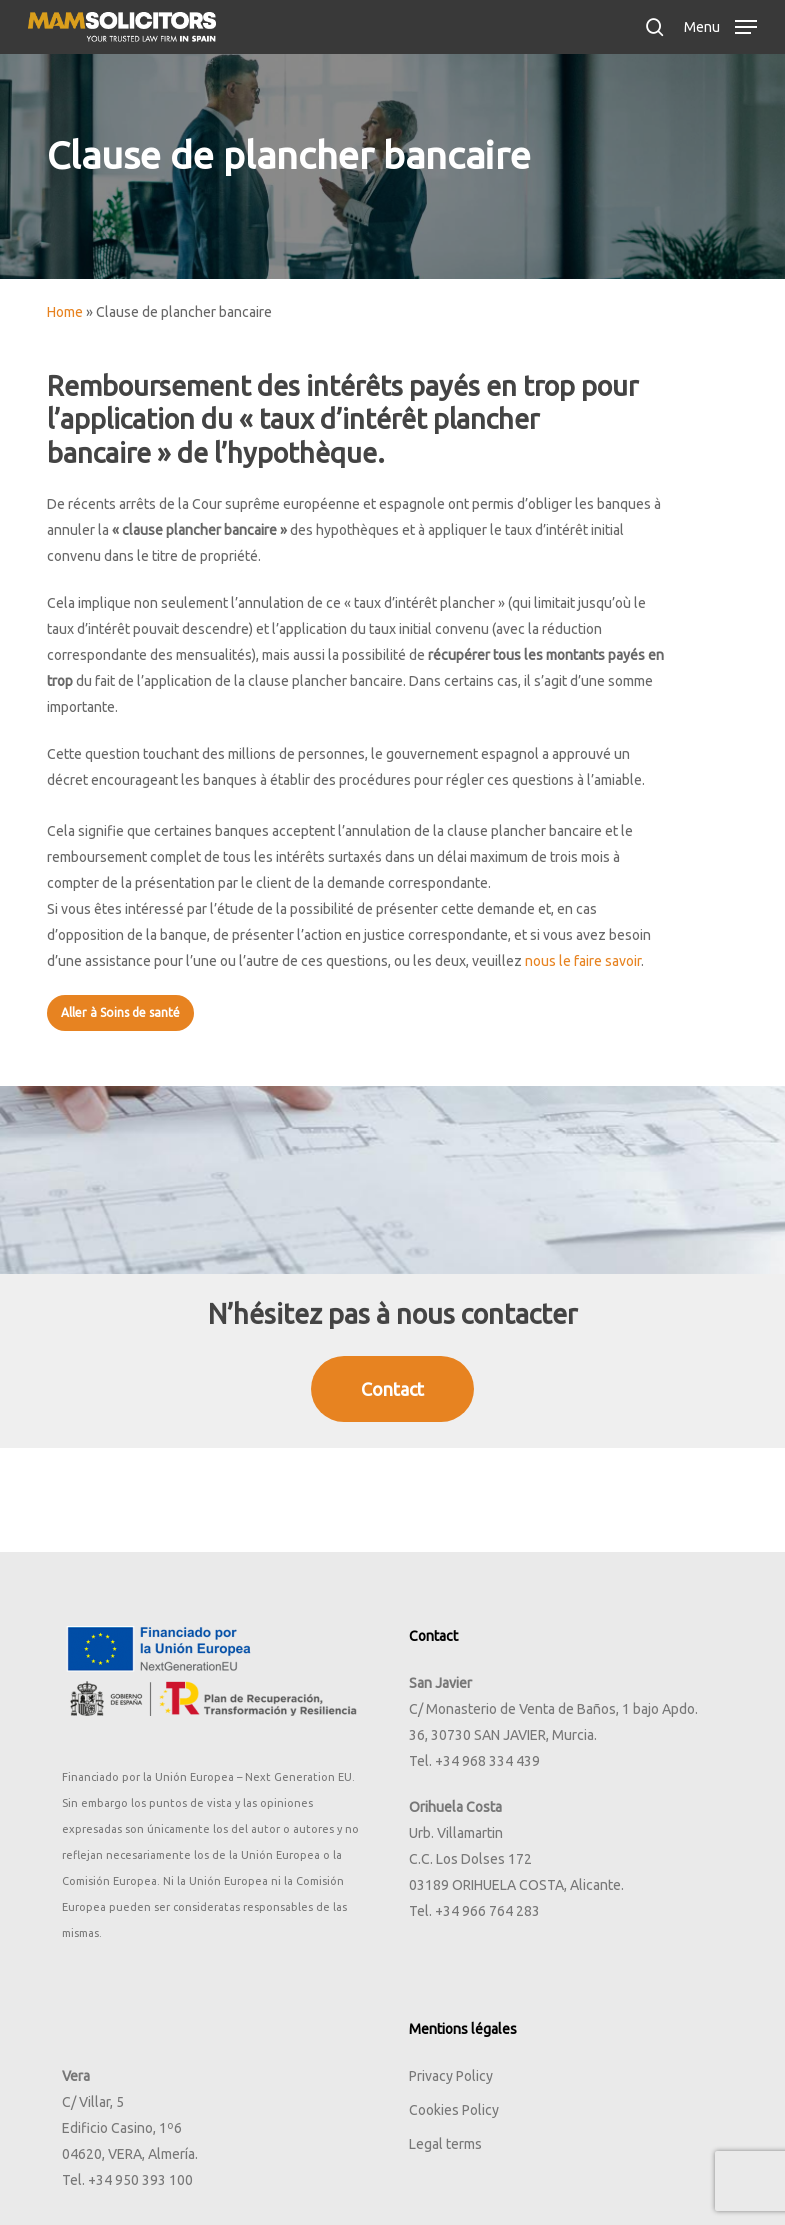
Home (65, 312)
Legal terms (445, 2144)
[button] (720, 25)
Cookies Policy (454, 2110)
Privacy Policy (451, 2076)
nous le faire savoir (583, 961)
